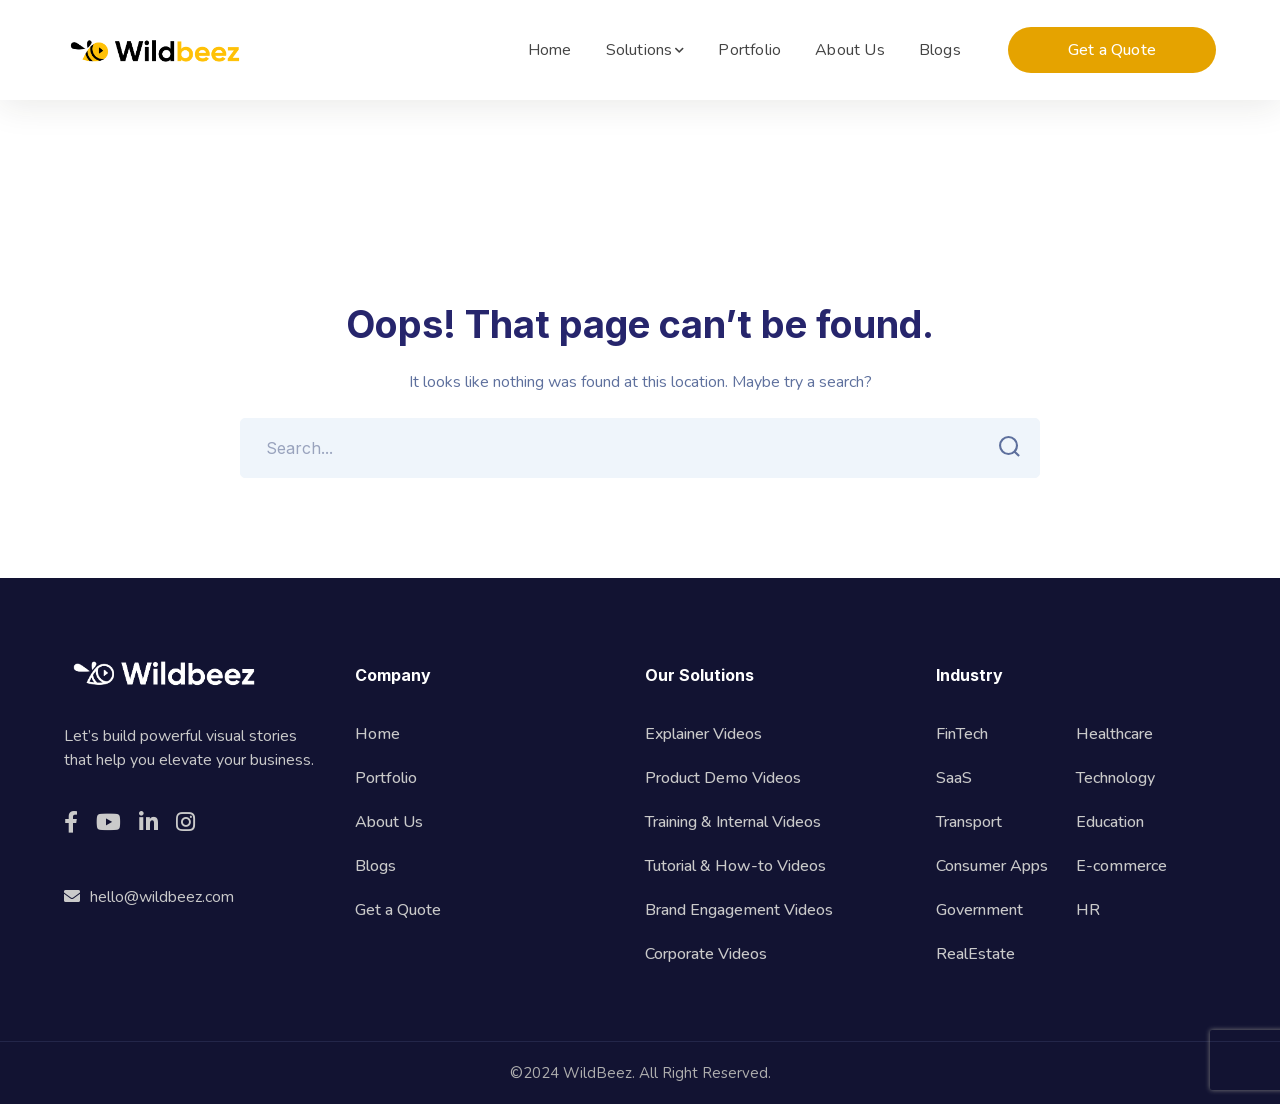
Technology (1115, 778)
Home (377, 734)
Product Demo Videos (723, 778)
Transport (969, 822)
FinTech (962, 734)
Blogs (375, 866)
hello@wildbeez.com (149, 897)
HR (1088, 910)
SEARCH (1003, 447)
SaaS (954, 778)
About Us (389, 822)
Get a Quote (1112, 50)
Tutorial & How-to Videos (735, 866)
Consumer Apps (992, 866)
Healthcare (1114, 734)
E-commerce (1121, 866)
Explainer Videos (703, 734)
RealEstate (975, 954)
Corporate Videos (706, 954)
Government (979, 910)
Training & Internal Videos (733, 822)
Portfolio (386, 778)
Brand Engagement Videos (739, 910)
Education (1110, 822)
